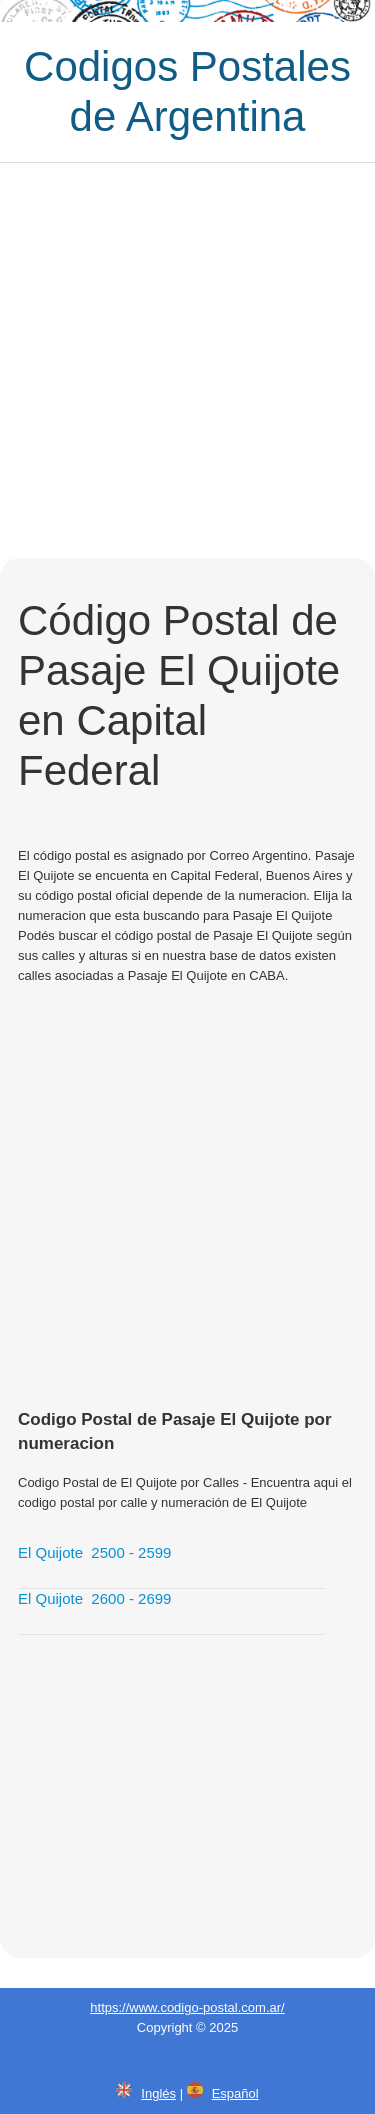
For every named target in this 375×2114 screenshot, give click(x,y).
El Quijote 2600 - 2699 (94, 1598)
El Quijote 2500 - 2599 (94, 1552)
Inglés (158, 2093)
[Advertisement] (187, 360)
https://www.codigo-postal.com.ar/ (187, 2007)
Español (235, 2093)
